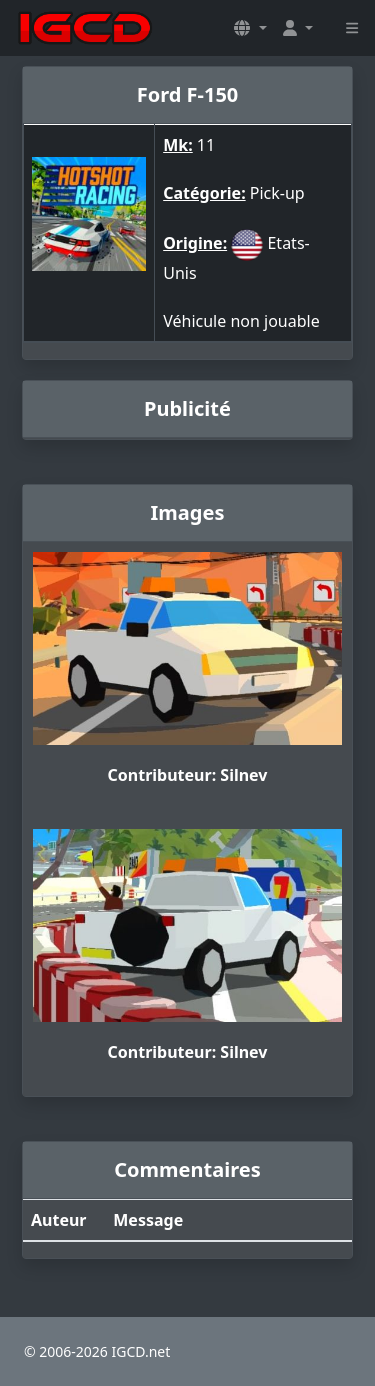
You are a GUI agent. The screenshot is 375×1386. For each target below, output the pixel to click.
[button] (250, 28)
